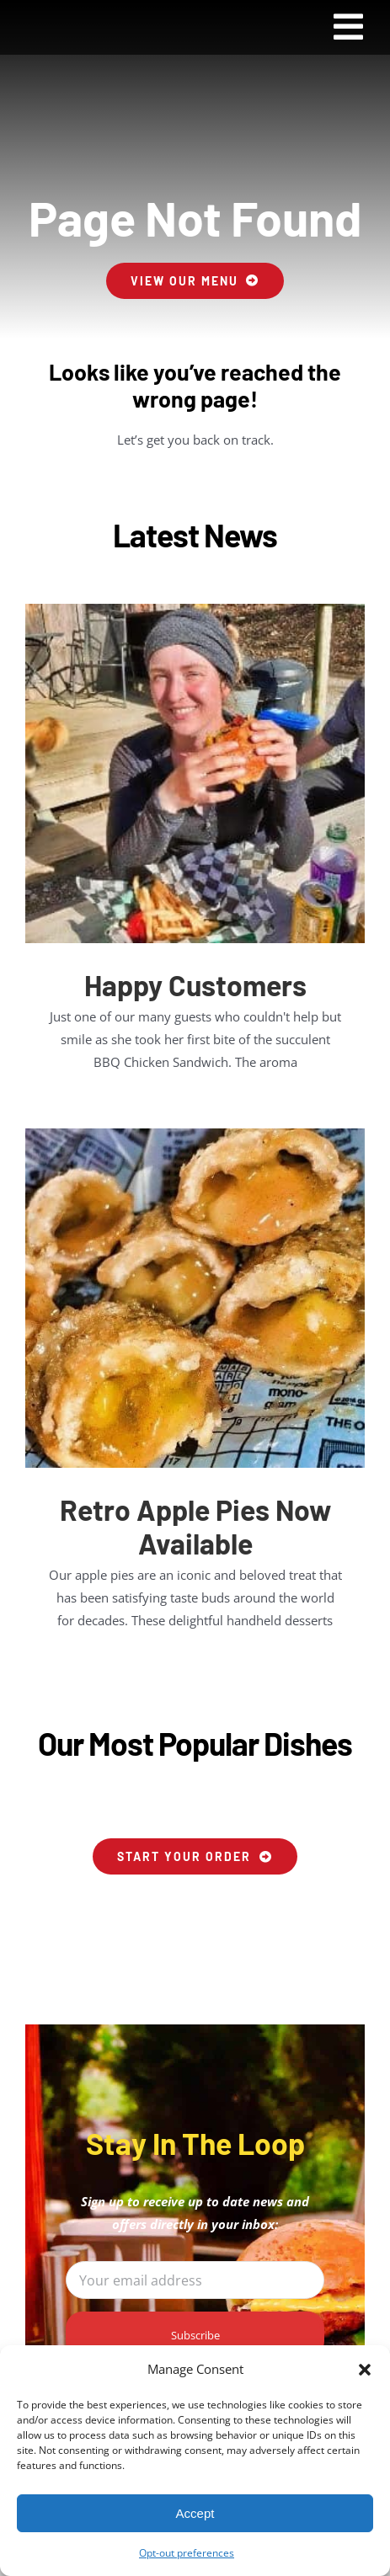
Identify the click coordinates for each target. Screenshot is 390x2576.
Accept (195, 2513)
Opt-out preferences (186, 2553)
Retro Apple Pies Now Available (195, 1526)
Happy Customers (195, 985)
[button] (364, 2369)
